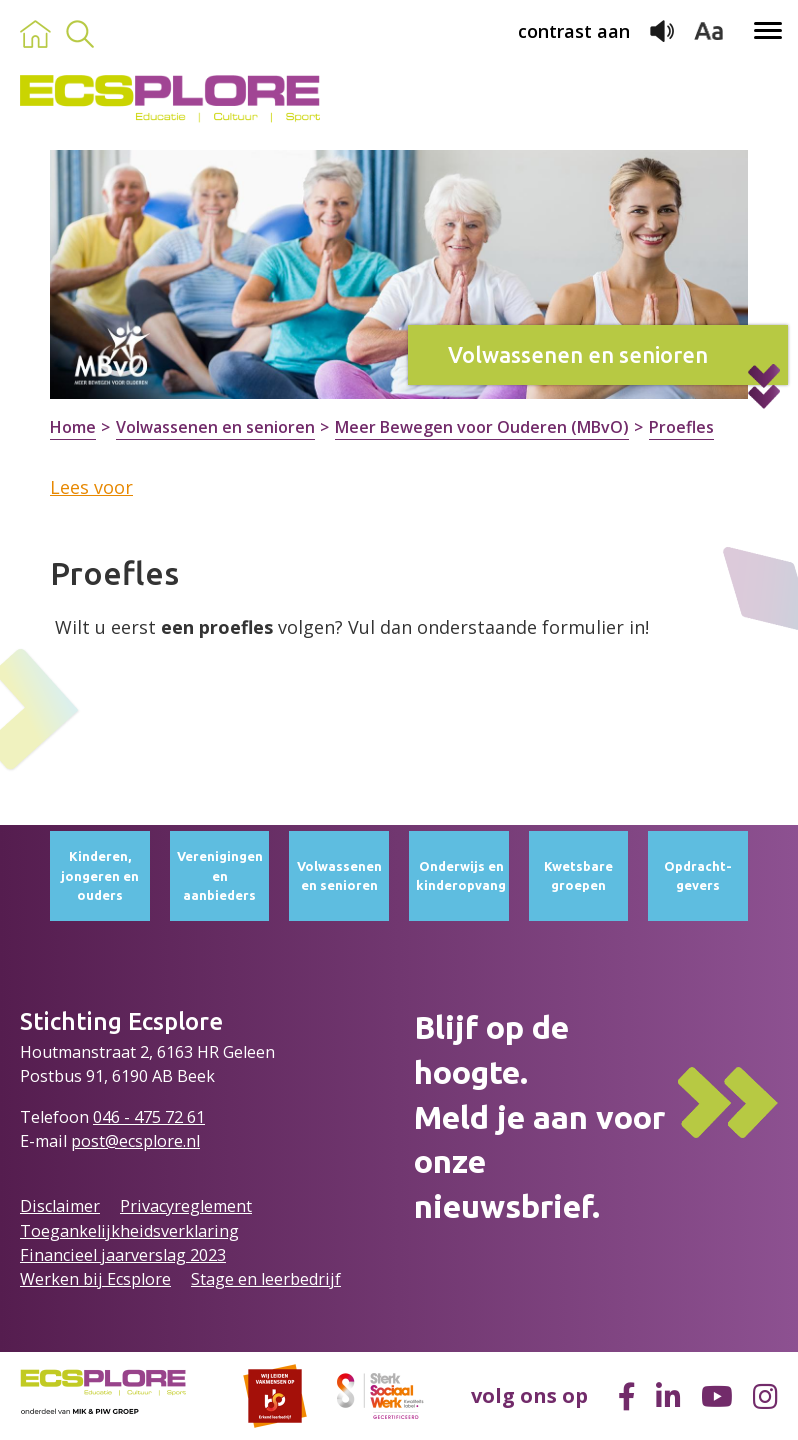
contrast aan (574, 31)
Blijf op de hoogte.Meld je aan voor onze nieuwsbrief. (539, 1116)
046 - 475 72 (140, 1117)
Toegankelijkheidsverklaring (129, 1231)
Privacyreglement (186, 1206)
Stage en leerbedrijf (266, 1279)
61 (196, 1117)
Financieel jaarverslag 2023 (123, 1255)
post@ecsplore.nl (135, 1141)
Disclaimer (60, 1206)
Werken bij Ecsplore (95, 1279)
